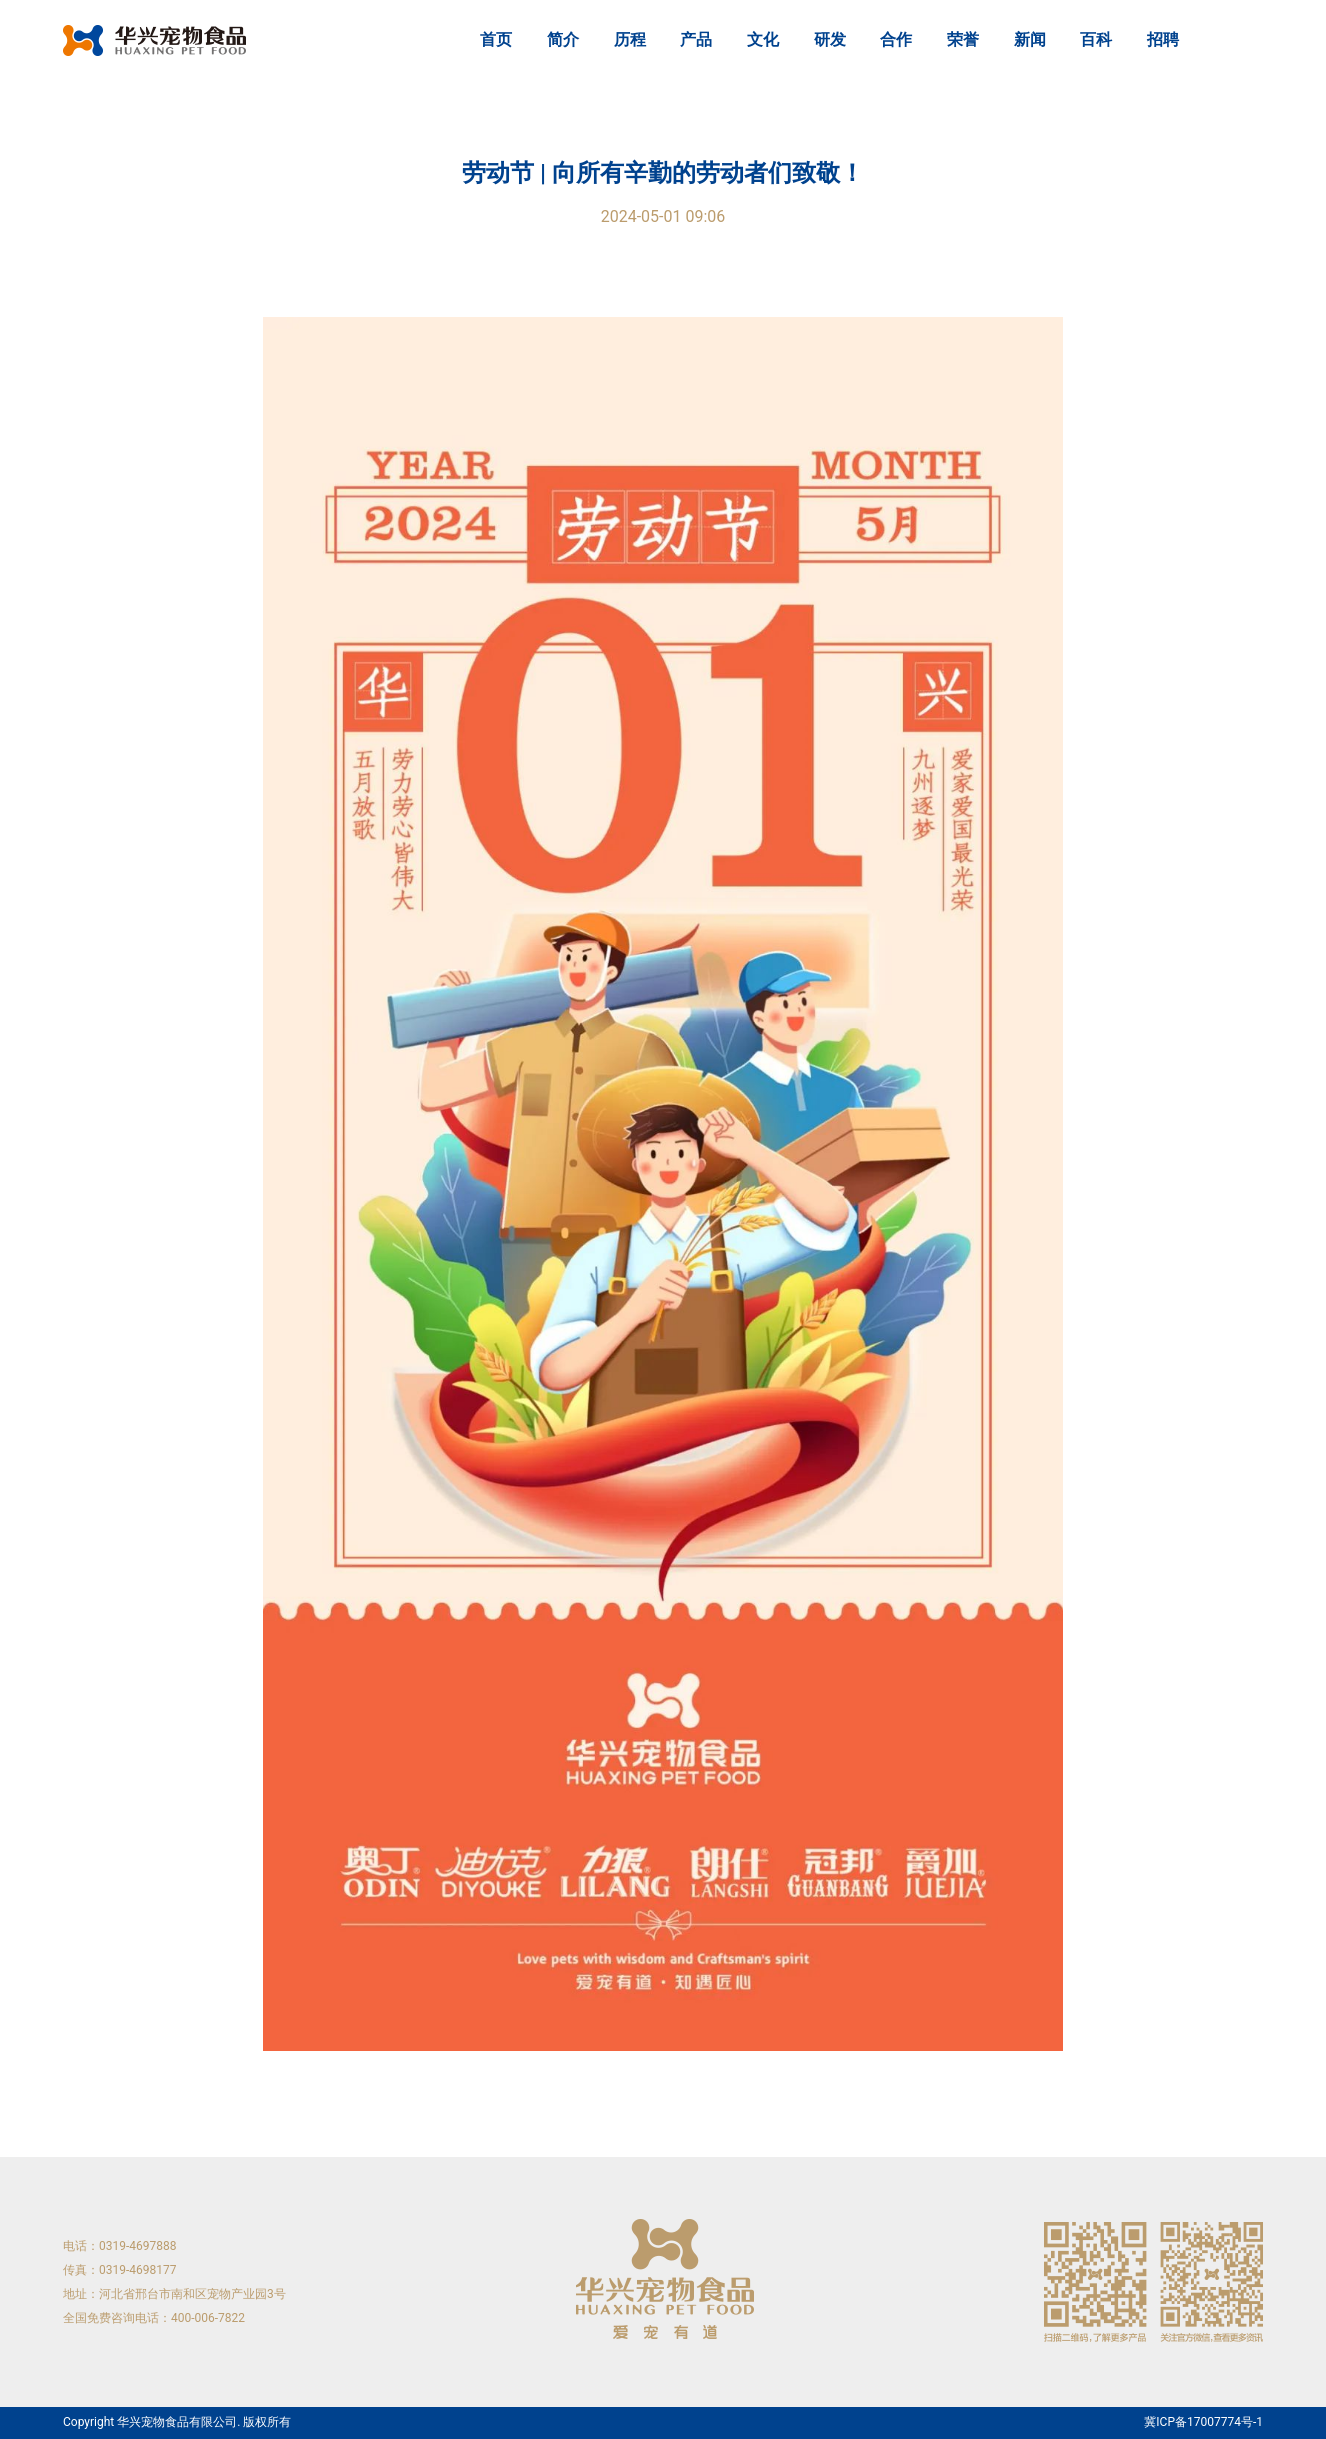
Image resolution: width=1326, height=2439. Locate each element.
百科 (1096, 39)
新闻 (1030, 39)
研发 (830, 39)
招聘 (1163, 39)
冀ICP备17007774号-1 (1203, 2422)
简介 (563, 39)
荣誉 (963, 39)
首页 (496, 39)
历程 (630, 39)
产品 (696, 39)
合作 (896, 39)
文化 (763, 39)
